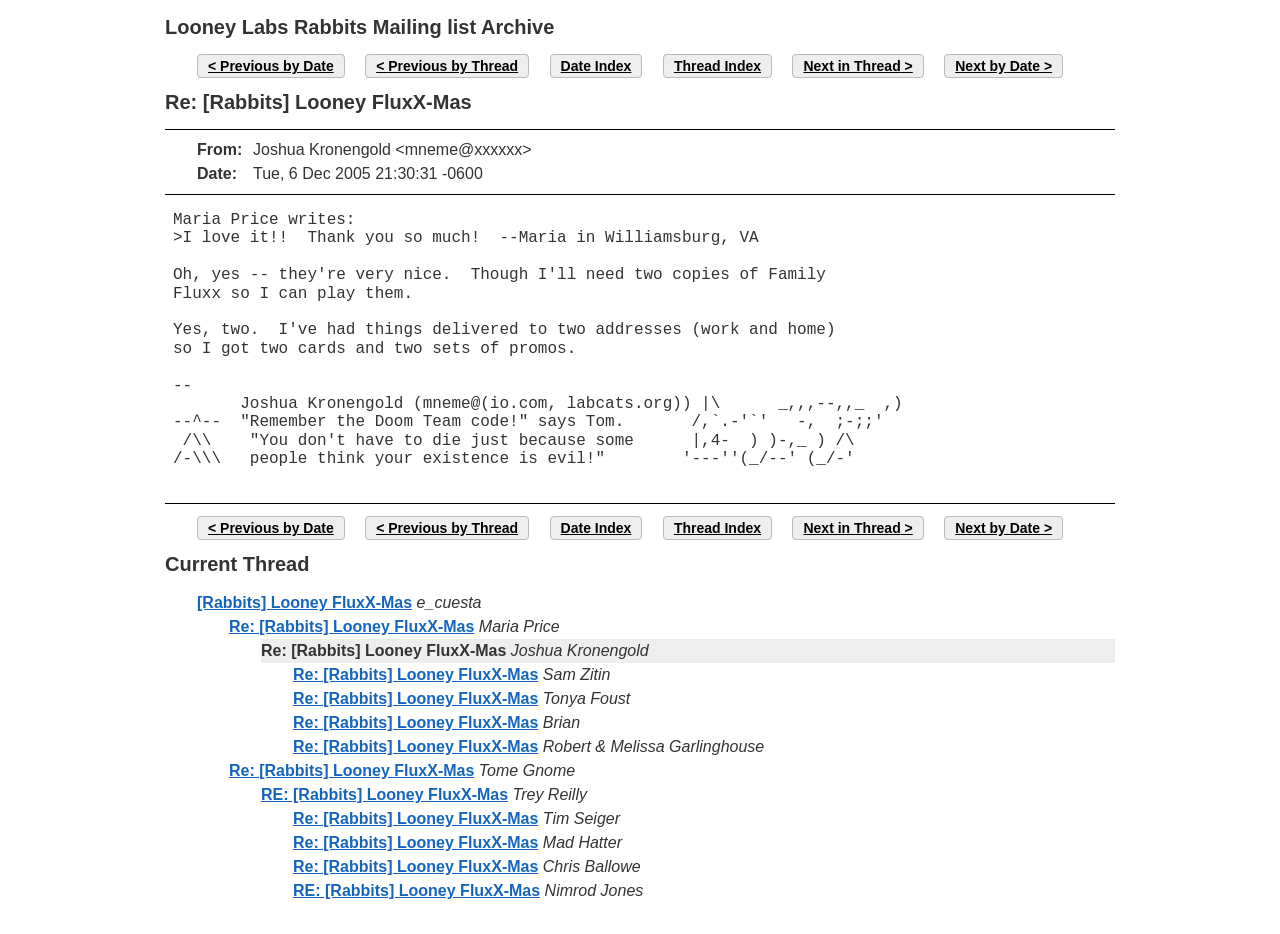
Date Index (596, 66)
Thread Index (717, 66)
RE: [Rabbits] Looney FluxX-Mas (384, 794)
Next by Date (997, 66)
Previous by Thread (453, 66)
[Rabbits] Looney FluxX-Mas (304, 602)
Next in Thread (851, 66)
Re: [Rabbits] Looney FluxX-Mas (351, 626)
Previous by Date (277, 66)
